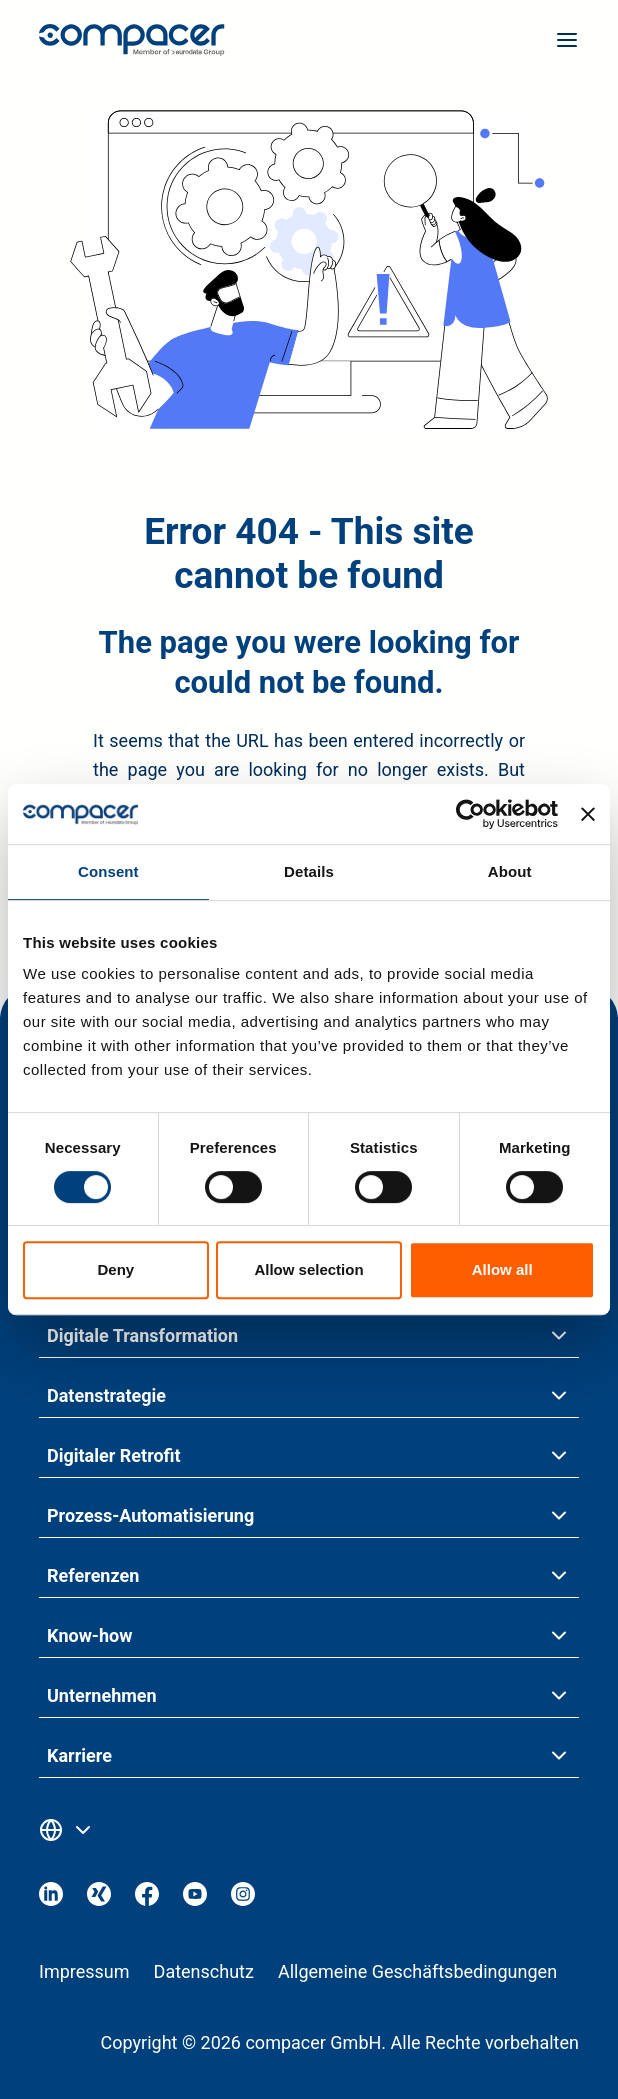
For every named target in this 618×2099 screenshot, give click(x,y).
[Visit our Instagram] (243, 1899)
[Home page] (132, 44)
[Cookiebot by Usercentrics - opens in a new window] (470, 814)
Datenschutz (204, 1971)
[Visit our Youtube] (195, 1899)
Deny (115, 1269)
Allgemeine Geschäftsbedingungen (417, 1971)
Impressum (84, 1971)
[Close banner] (588, 814)
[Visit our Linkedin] (51, 1899)
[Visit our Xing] (99, 1899)
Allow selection (308, 1269)
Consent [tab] (108, 871)
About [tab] (510, 871)
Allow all (502, 1269)
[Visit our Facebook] (147, 1899)
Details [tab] (309, 871)
